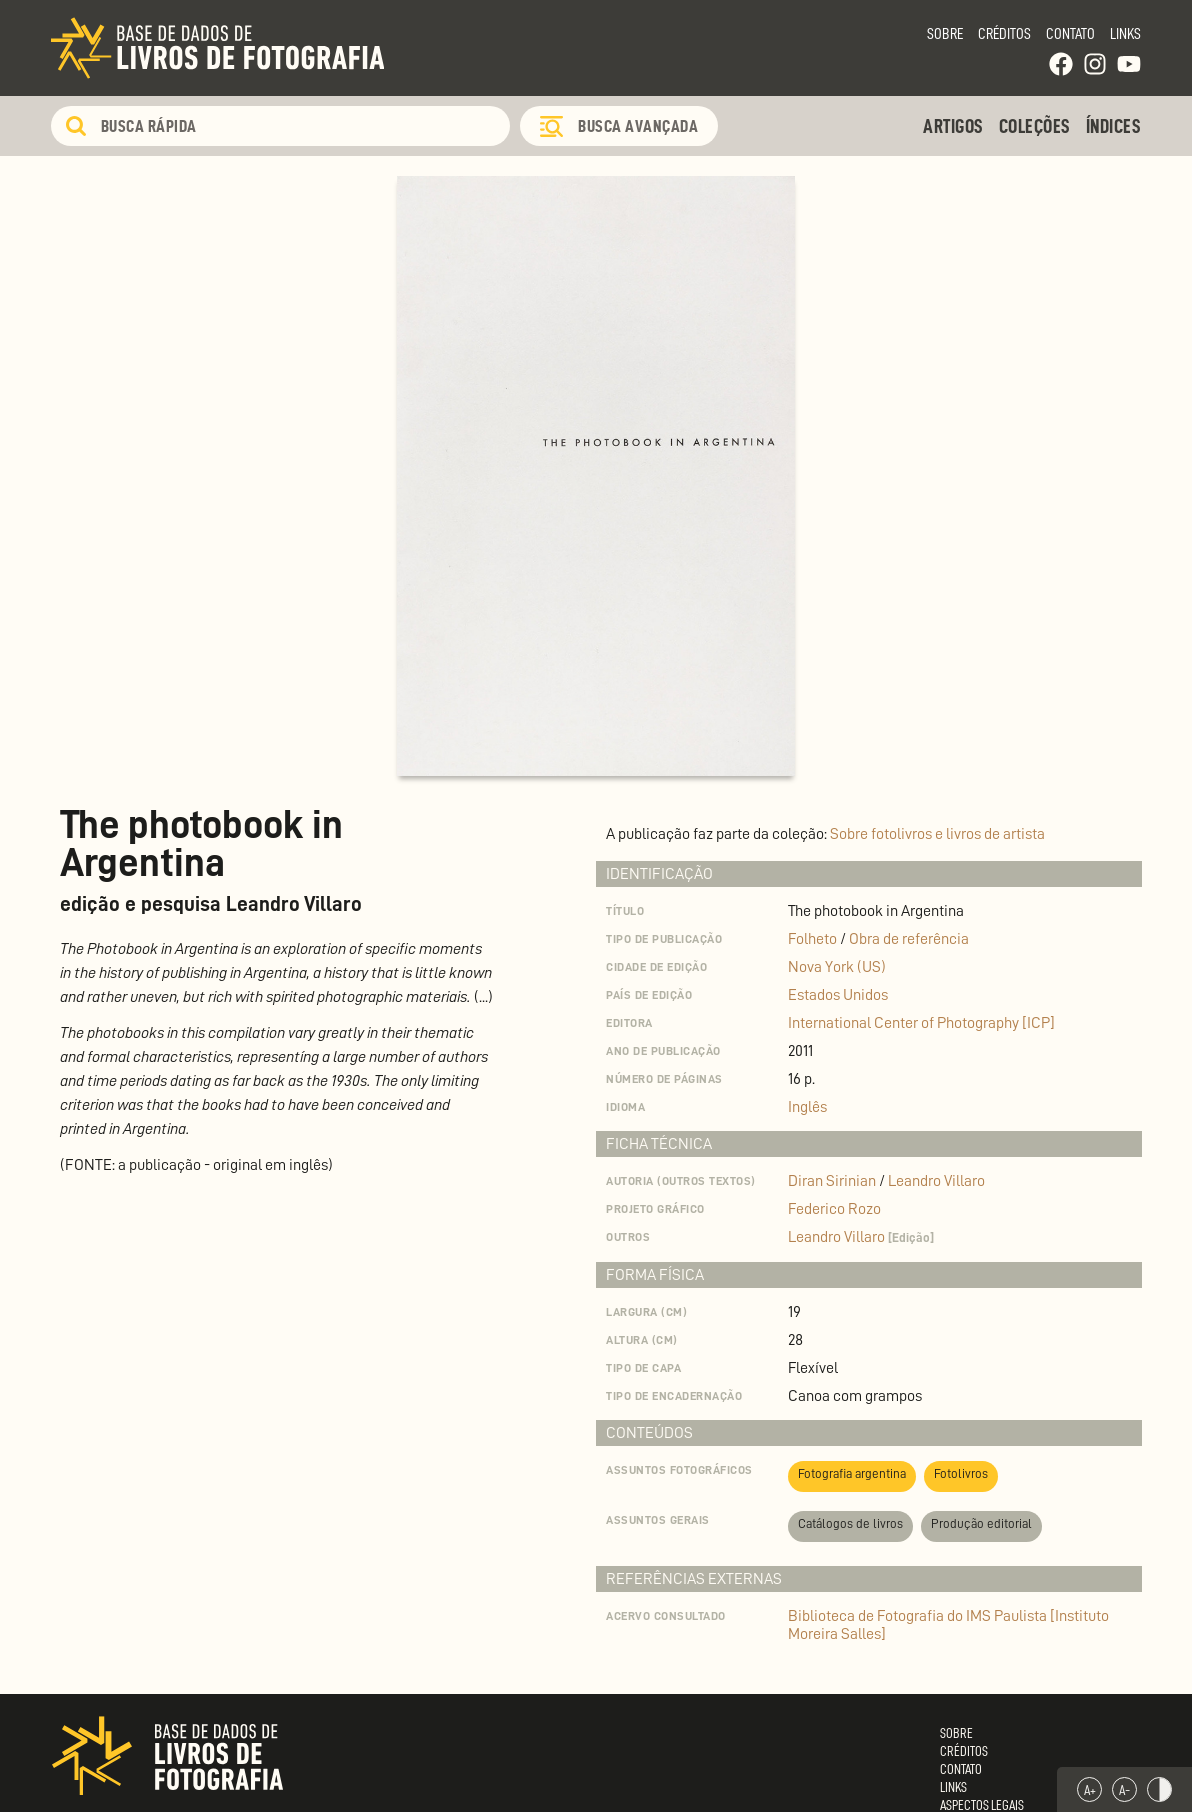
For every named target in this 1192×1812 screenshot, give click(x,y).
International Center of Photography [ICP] (921, 1023)
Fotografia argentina (852, 1473)
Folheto (812, 939)
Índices (1114, 126)
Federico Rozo (834, 1209)
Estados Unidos (838, 995)
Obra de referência (909, 939)
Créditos (1004, 34)
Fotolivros (961, 1473)
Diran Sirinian (833, 1181)
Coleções (1035, 126)
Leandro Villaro (936, 1181)
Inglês (807, 1107)
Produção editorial (981, 1523)
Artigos (953, 126)
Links (1125, 34)
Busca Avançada (638, 126)
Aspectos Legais (982, 1805)
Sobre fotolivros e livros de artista (937, 834)
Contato (1070, 34)
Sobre (945, 34)
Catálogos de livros (850, 1523)
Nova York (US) (837, 967)
